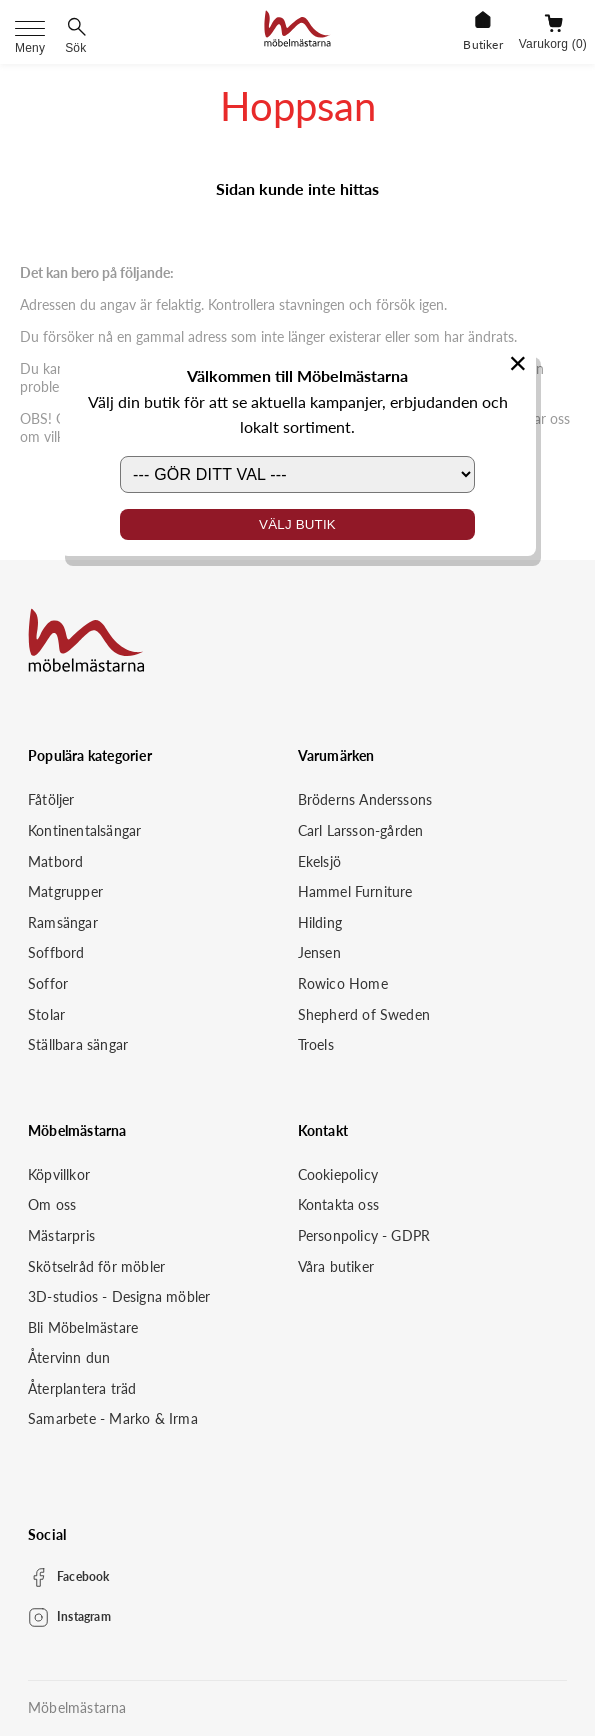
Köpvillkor (59, 1174)
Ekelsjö (319, 861)
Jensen (319, 952)
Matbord (55, 861)
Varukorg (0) (553, 44)
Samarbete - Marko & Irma (113, 1418)
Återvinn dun (69, 1357)
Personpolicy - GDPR (364, 1235)
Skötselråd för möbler (96, 1266)
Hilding (320, 922)
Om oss (52, 1204)
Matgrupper (65, 891)
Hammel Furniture (355, 891)
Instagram (84, 1616)
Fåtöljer (51, 799)
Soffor (48, 983)
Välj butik (297, 524)
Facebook (83, 1576)
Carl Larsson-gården (361, 830)
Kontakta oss (338, 1204)
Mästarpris (61, 1235)
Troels (316, 1044)
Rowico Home (343, 983)
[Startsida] (297, 31)
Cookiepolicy (338, 1174)
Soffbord (56, 952)
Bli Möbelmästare (83, 1327)
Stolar (46, 1014)
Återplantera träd (82, 1388)
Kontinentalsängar (84, 830)
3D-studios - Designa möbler (119, 1296)
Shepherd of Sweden (364, 1014)
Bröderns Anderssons (365, 799)
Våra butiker (336, 1266)
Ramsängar (63, 922)
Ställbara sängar (78, 1044)
